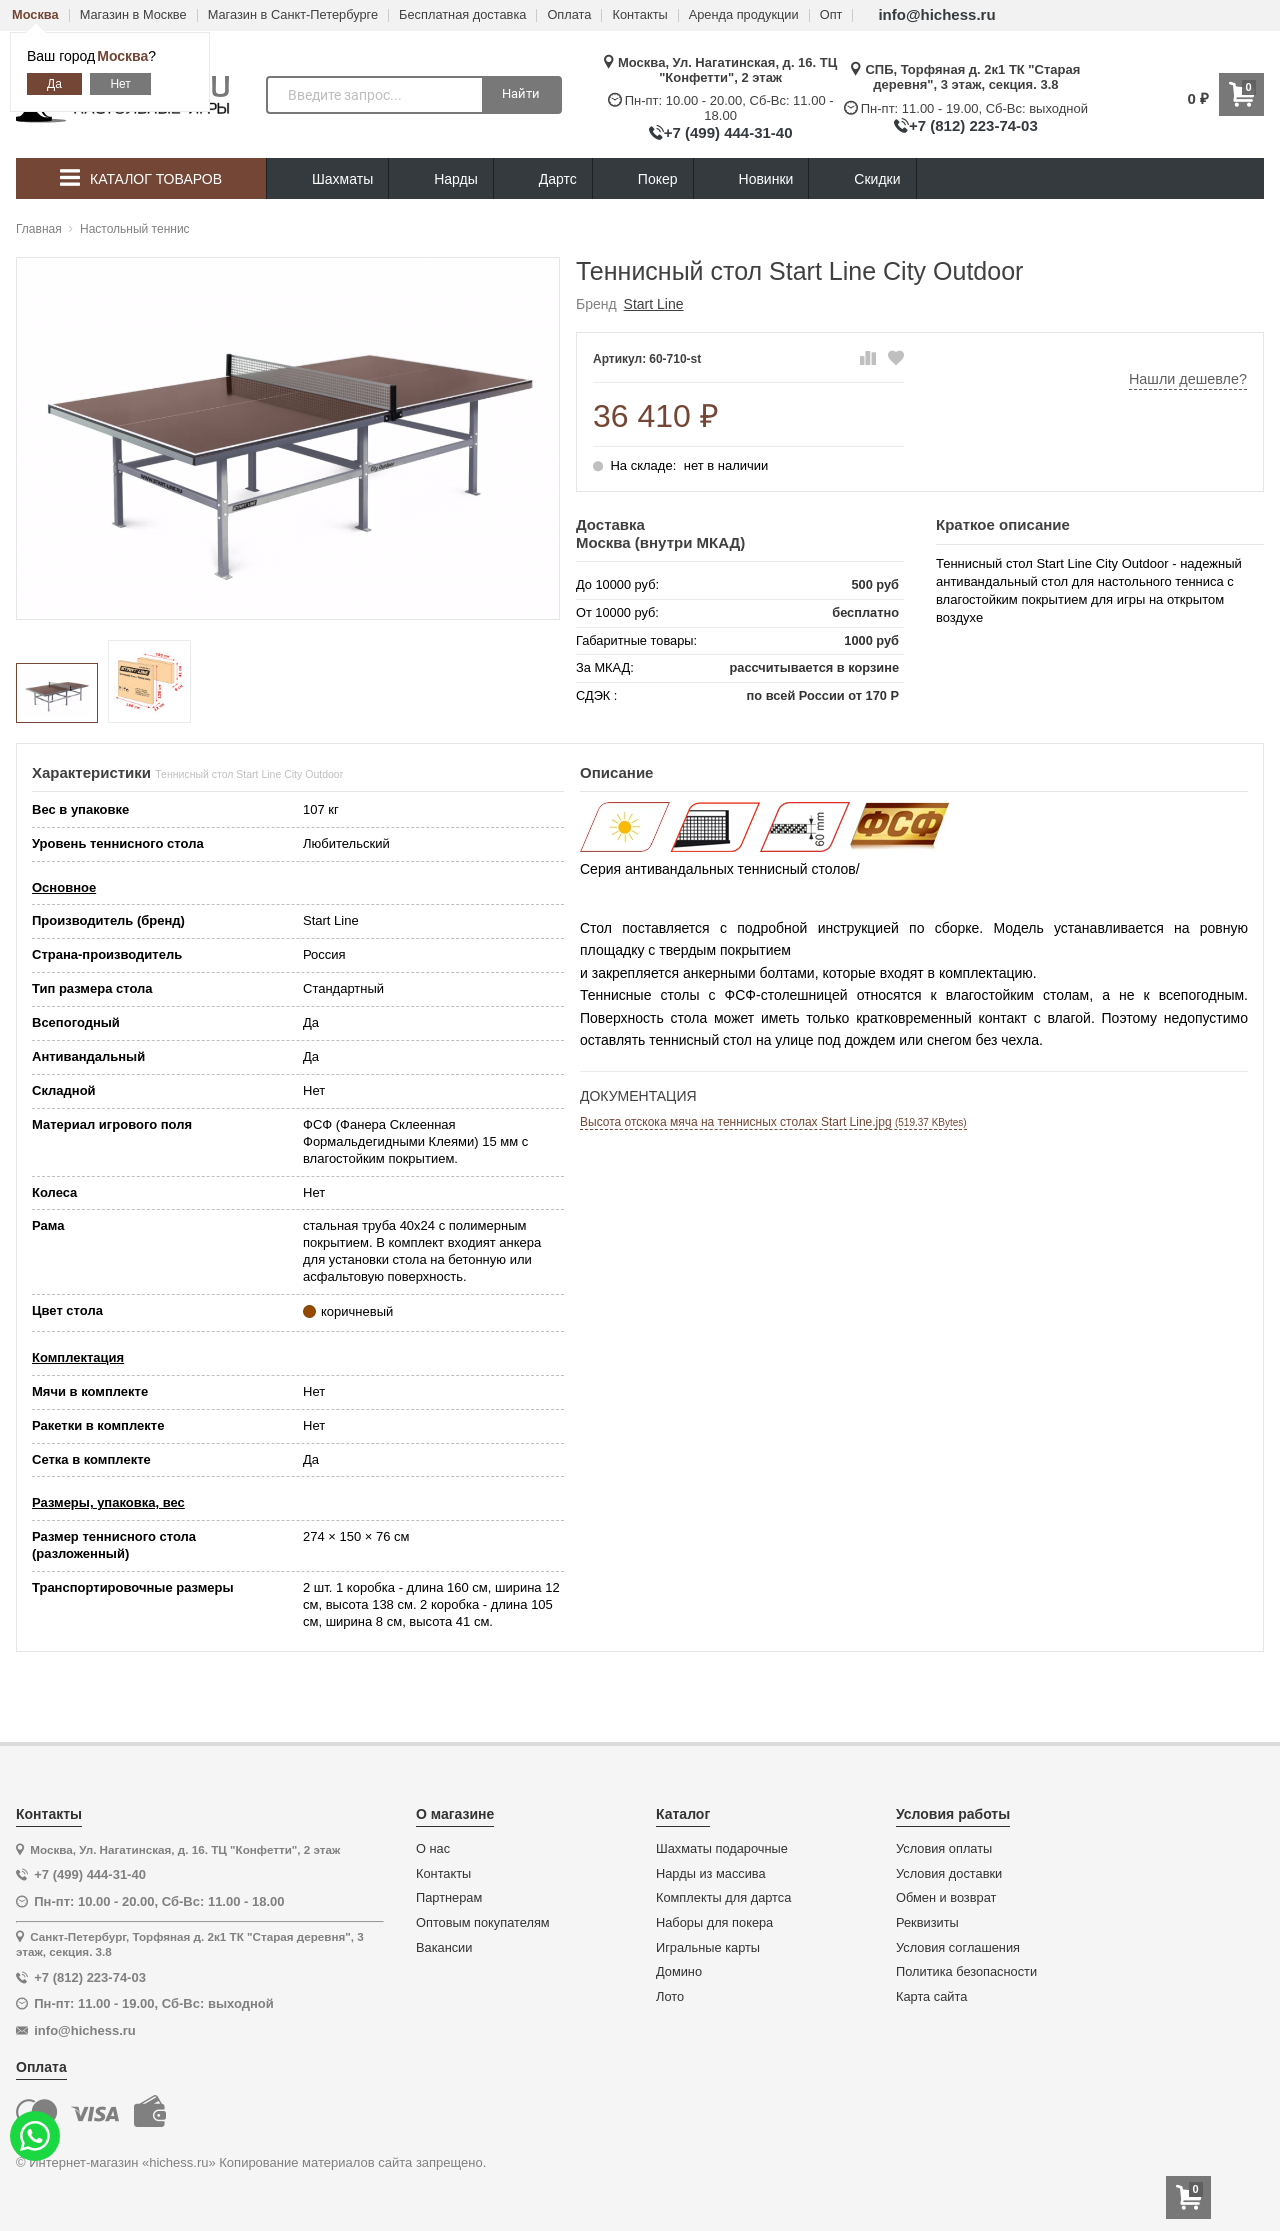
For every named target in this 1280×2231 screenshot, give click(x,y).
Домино (679, 1972)
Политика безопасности (966, 1972)
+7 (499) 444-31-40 (728, 132)
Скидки (862, 181)
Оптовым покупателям (483, 1923)
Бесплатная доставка (462, 15)
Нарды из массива (711, 1874)
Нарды (441, 179)
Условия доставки (949, 1874)
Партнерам (449, 1898)
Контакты (639, 15)
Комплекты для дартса (723, 1898)
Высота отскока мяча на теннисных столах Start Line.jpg (773, 1122)
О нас (433, 1849)
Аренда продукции (744, 15)
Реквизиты (927, 1923)
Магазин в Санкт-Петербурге (293, 15)
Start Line (654, 304)
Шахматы (327, 179)
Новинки (751, 179)
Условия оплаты (944, 1849)
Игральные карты (708, 1948)
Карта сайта (931, 1997)
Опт (831, 15)
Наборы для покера (714, 1923)
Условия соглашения (958, 1948)
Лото (670, 1997)
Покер (643, 179)
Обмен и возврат (946, 1898)
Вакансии (444, 1948)
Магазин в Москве (133, 15)
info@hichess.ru (936, 14)
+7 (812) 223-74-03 (973, 125)
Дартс (543, 179)
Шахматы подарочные (722, 1849)
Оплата (569, 15)
